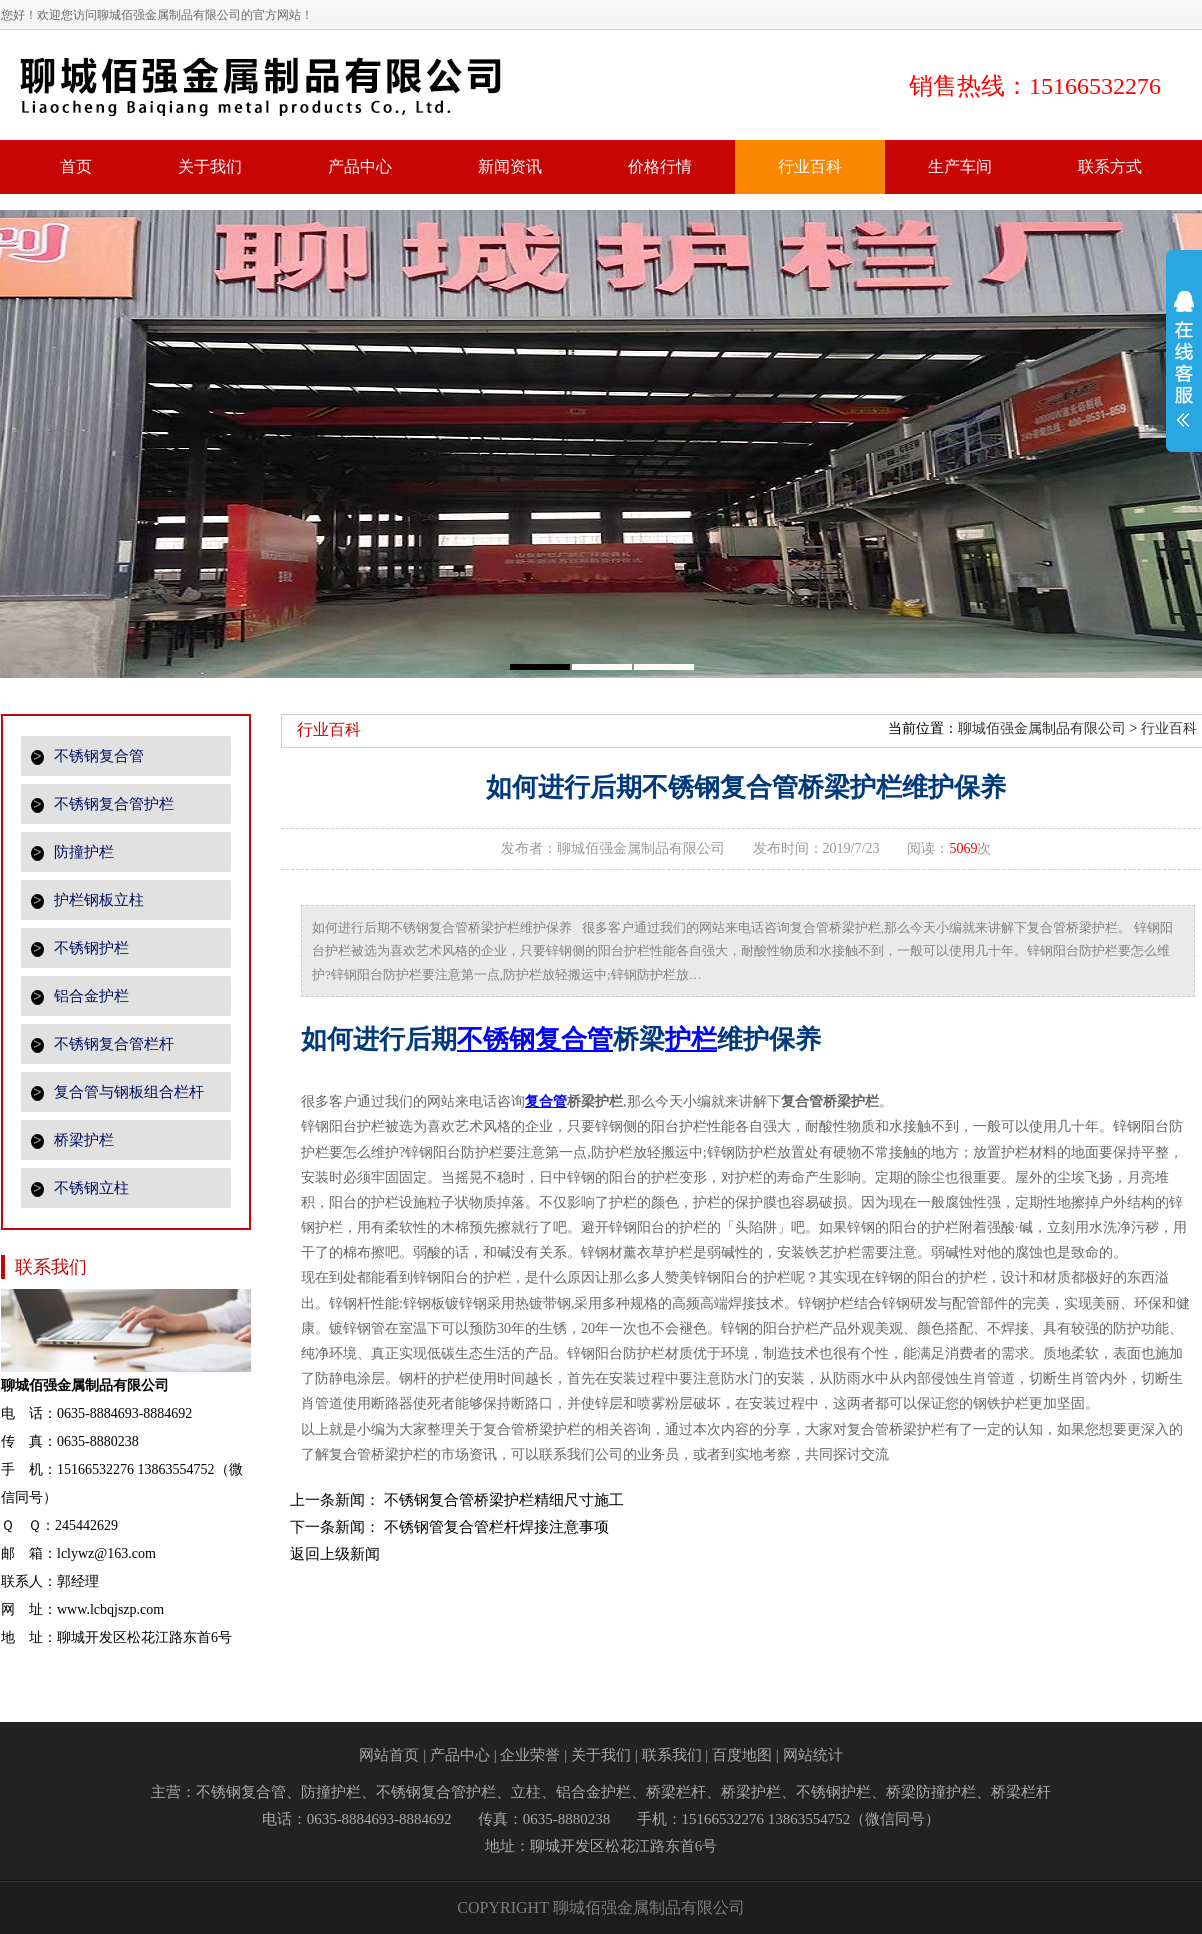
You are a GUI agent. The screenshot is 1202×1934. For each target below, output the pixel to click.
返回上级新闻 (335, 1554)
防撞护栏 (72, 852)
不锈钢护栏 (80, 948)
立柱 (526, 1792)
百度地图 (742, 1755)
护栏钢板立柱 (87, 900)
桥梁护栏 (72, 1140)
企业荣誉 (530, 1755)
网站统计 (813, 1755)
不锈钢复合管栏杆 (102, 1044)
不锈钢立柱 (80, 1188)
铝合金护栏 (80, 996)
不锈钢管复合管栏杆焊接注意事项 (496, 1527)
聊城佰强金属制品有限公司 (1042, 728)
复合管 (546, 1101)
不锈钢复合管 (87, 756)
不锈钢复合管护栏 (102, 804)
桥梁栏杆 (676, 1792)
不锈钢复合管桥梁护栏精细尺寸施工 (504, 1500)
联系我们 (672, 1755)
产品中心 (460, 1755)
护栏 (691, 1039)
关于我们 (601, 1755)
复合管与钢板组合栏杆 (117, 1092)
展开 (1184, 372)
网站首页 (389, 1755)
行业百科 (1169, 728)
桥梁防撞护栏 (931, 1792)
